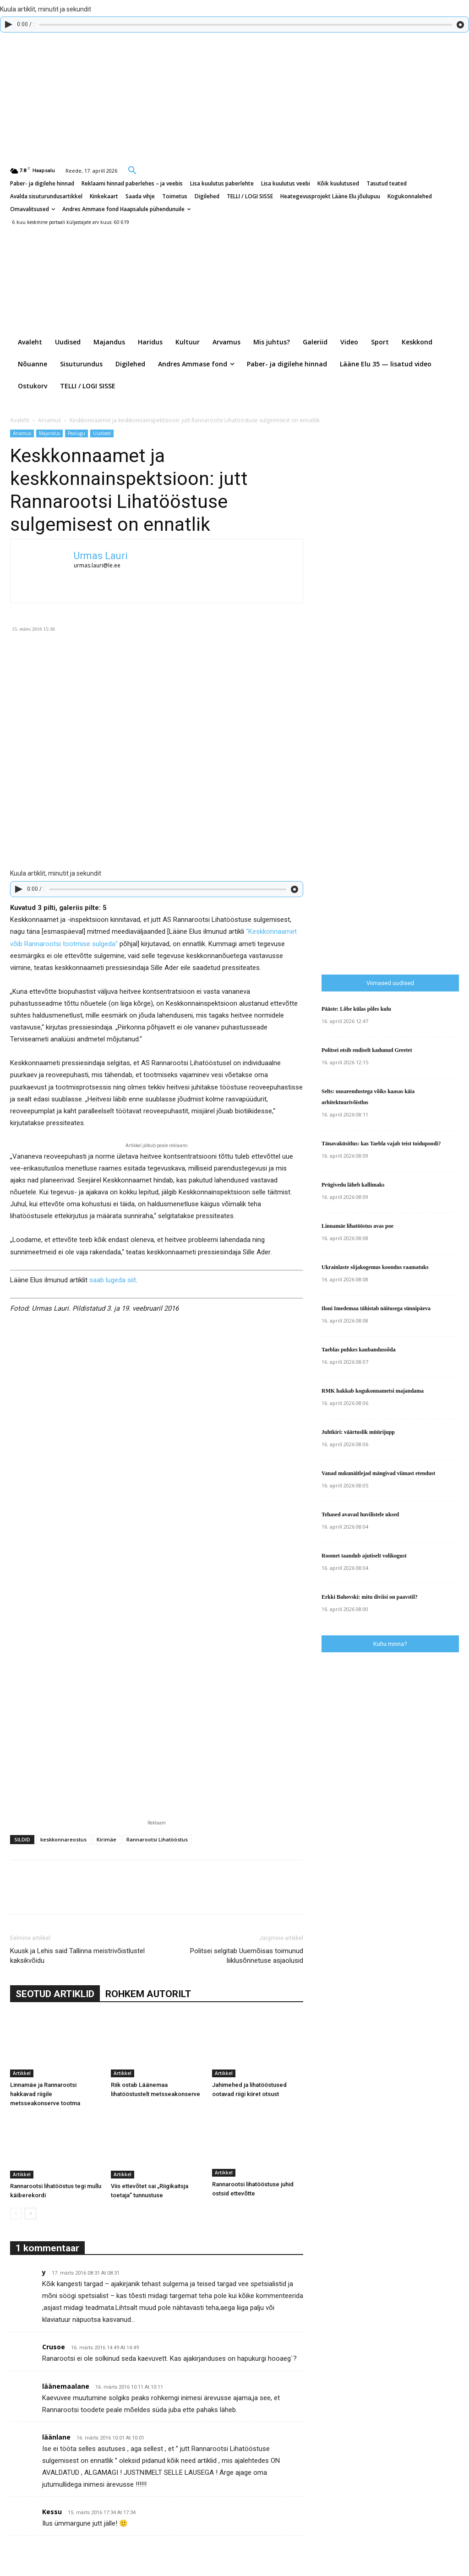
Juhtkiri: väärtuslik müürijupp (358, 1432)
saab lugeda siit (112, 1280)
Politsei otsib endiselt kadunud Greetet (367, 1050)
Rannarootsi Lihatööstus (157, 1839)
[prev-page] (16, 2213)
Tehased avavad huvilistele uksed (360, 1514)
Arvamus (49, 420)
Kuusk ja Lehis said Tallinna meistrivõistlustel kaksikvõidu (77, 1956)
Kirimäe (106, 1839)
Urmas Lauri (101, 555)
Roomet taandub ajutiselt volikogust (364, 1555)
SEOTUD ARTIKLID (55, 1993)
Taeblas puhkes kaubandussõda (359, 1349)
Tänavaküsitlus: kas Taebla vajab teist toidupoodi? (381, 1143)
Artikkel (22, 2073)
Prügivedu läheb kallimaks (353, 1185)
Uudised (102, 433)
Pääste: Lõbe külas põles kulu (356, 1009)
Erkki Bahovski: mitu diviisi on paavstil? (370, 1597)
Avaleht (19, 420)
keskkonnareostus (63, 1839)
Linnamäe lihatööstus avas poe (357, 1226)
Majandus (49, 433)
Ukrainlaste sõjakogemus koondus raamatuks (375, 1267)
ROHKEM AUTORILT (148, 1993)
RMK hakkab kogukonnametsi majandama (373, 1391)
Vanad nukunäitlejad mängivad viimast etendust (378, 1473)
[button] (132, 169)
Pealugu (76, 433)
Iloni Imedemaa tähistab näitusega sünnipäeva (376, 1308)
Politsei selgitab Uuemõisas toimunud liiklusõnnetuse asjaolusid (246, 1956)
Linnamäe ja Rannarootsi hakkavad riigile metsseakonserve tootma (45, 2094)
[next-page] (30, 2213)
